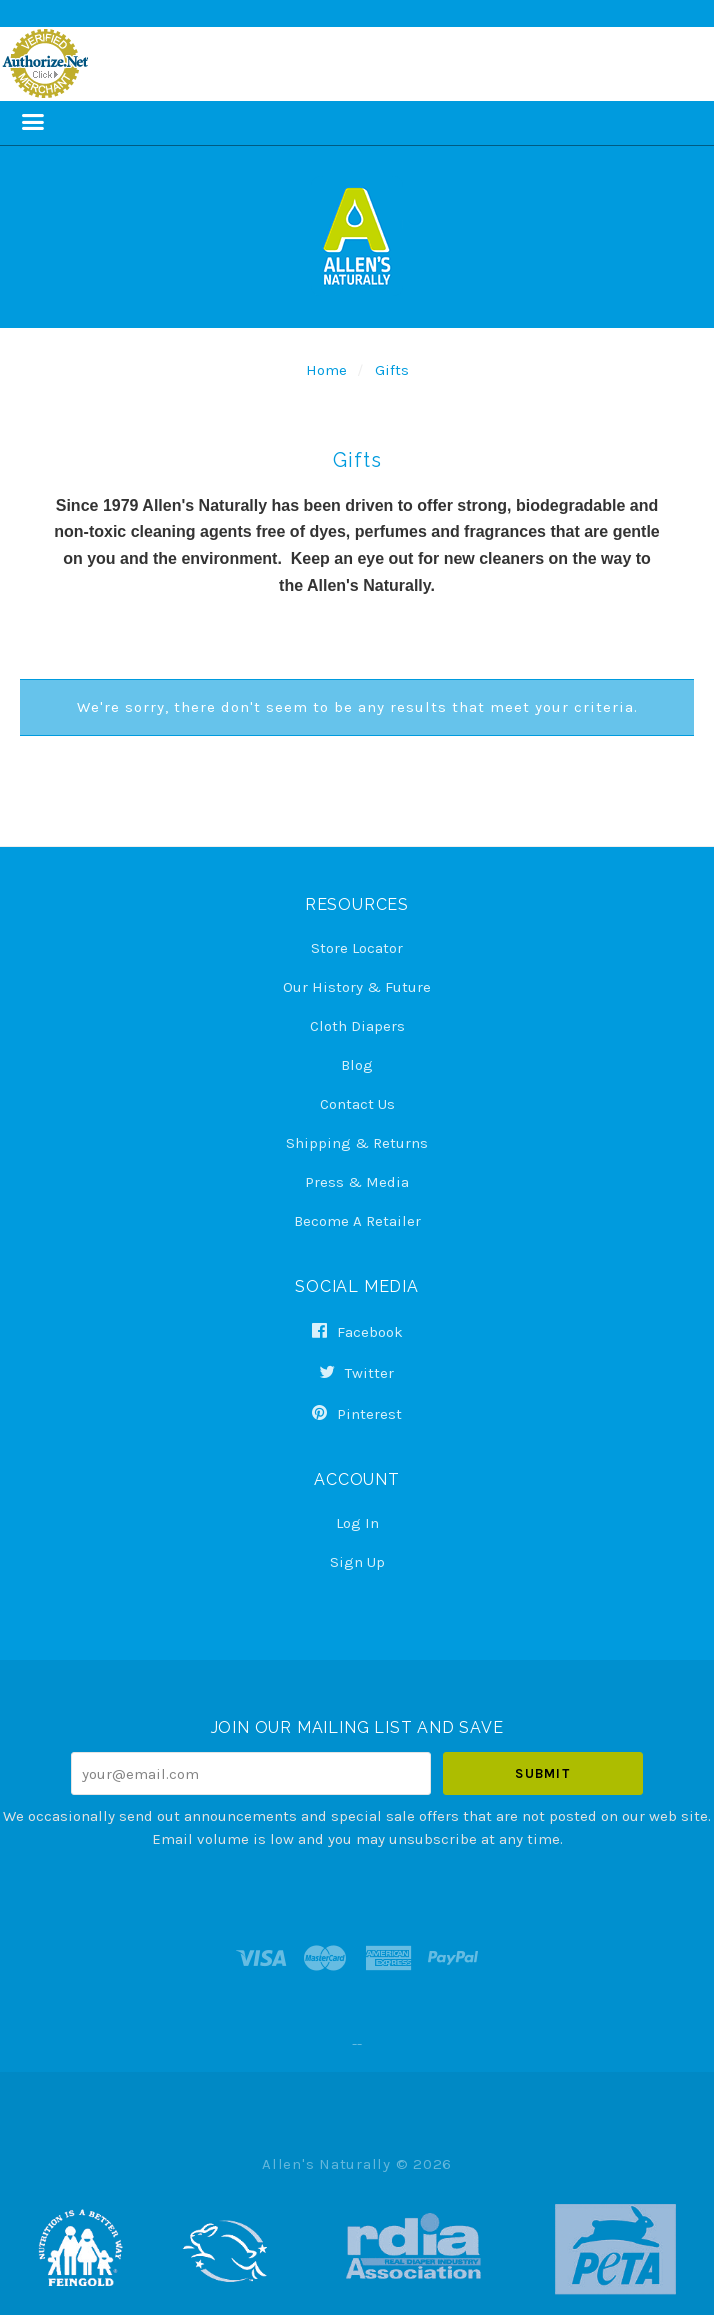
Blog (357, 1065)
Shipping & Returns (357, 1143)
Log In (357, 1523)
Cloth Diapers (357, 1026)
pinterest (357, 1413)
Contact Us (357, 1104)
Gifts (392, 370)
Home (326, 370)
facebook (357, 1332)
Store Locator (357, 948)
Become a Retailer (357, 1220)
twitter (357, 1373)
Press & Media (357, 1182)
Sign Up (357, 1561)
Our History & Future (357, 987)
